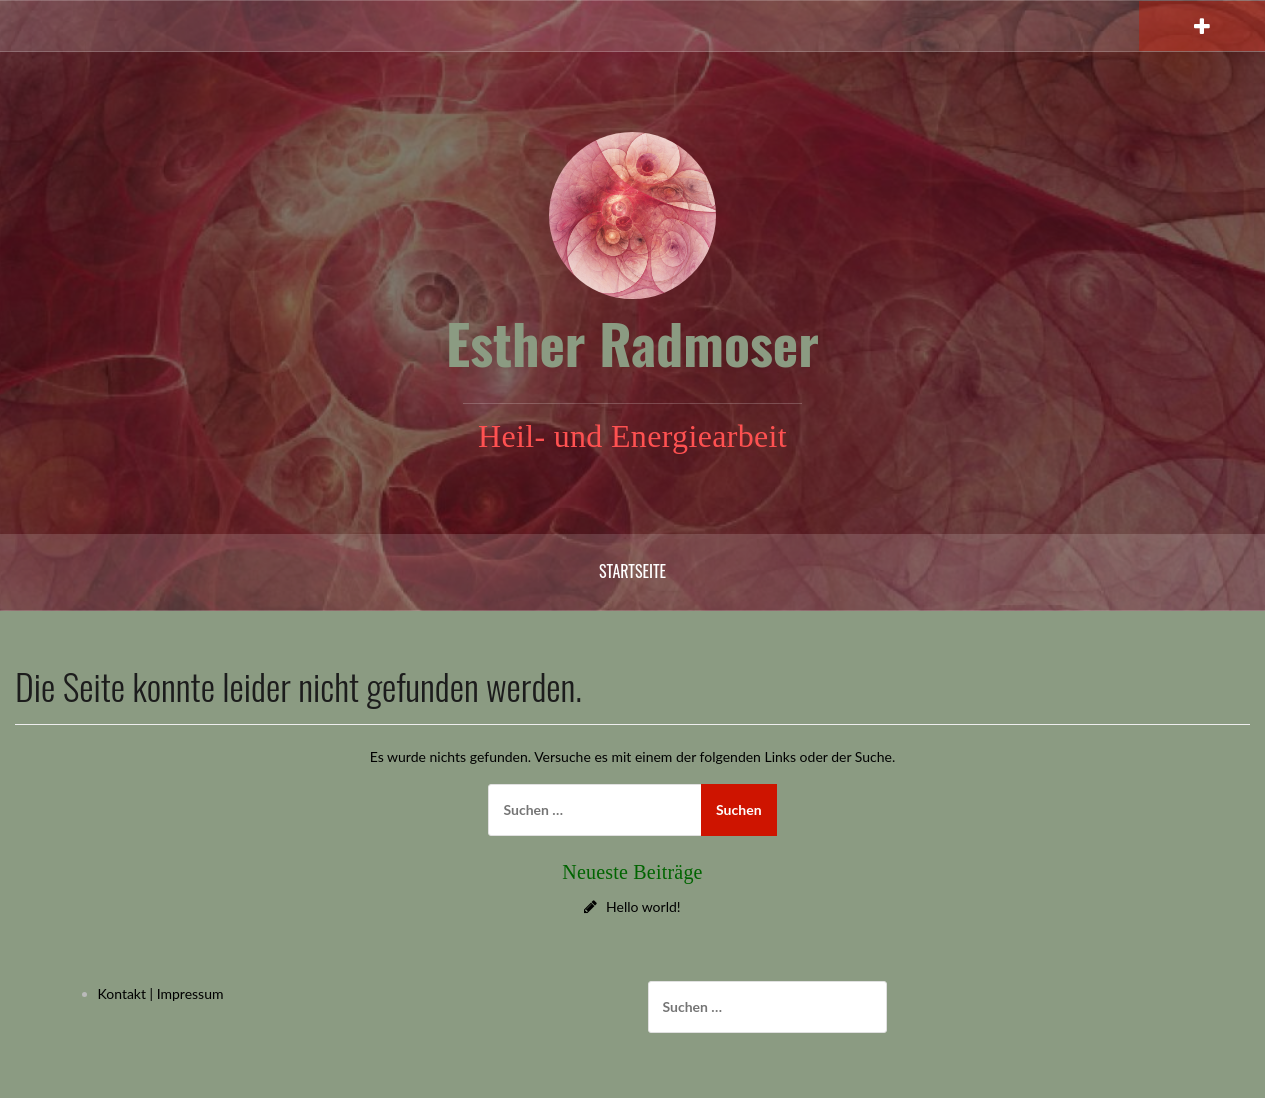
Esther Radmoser (632, 343)
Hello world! (643, 906)
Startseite (632, 571)
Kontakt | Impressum (161, 993)
